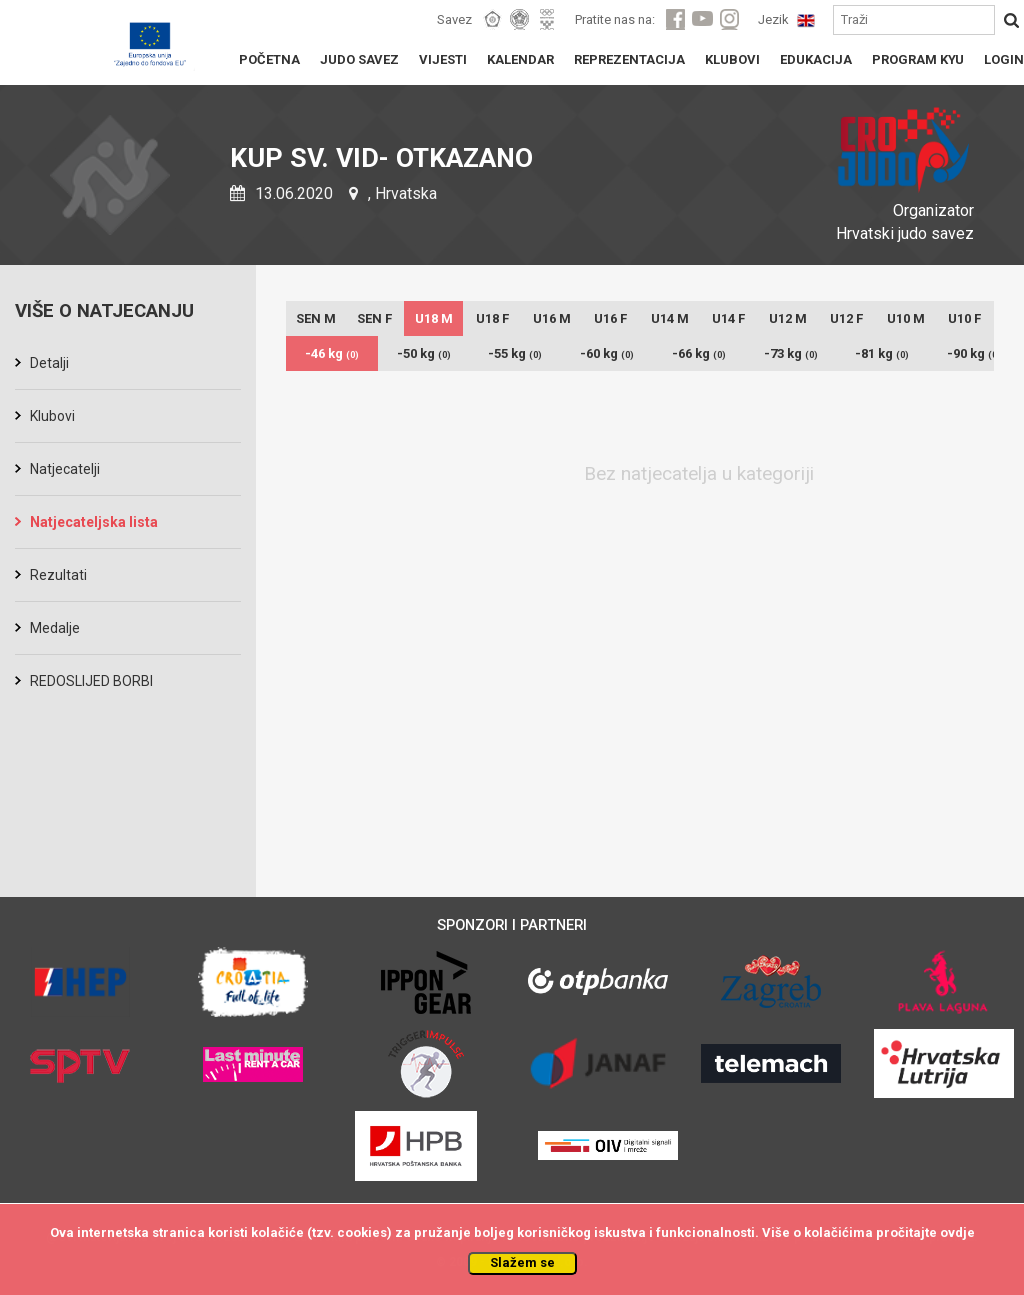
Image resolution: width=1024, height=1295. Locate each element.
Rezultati (58, 575)
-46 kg (332, 353)
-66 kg (699, 353)
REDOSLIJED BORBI (91, 681)
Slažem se (522, 1262)
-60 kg (607, 353)
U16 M (552, 318)
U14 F (728, 318)
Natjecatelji (65, 469)
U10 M (906, 318)
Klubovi (52, 416)
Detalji (49, 363)
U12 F (846, 318)
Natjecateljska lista (94, 522)
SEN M (316, 318)
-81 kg (882, 353)
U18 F (492, 318)
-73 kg (791, 353)
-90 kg (974, 353)
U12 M (788, 318)
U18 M (434, 318)
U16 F (610, 318)
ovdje (957, 1232)
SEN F (374, 318)
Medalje (55, 628)
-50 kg (424, 353)
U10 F (964, 318)
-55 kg (515, 353)
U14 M (670, 318)
